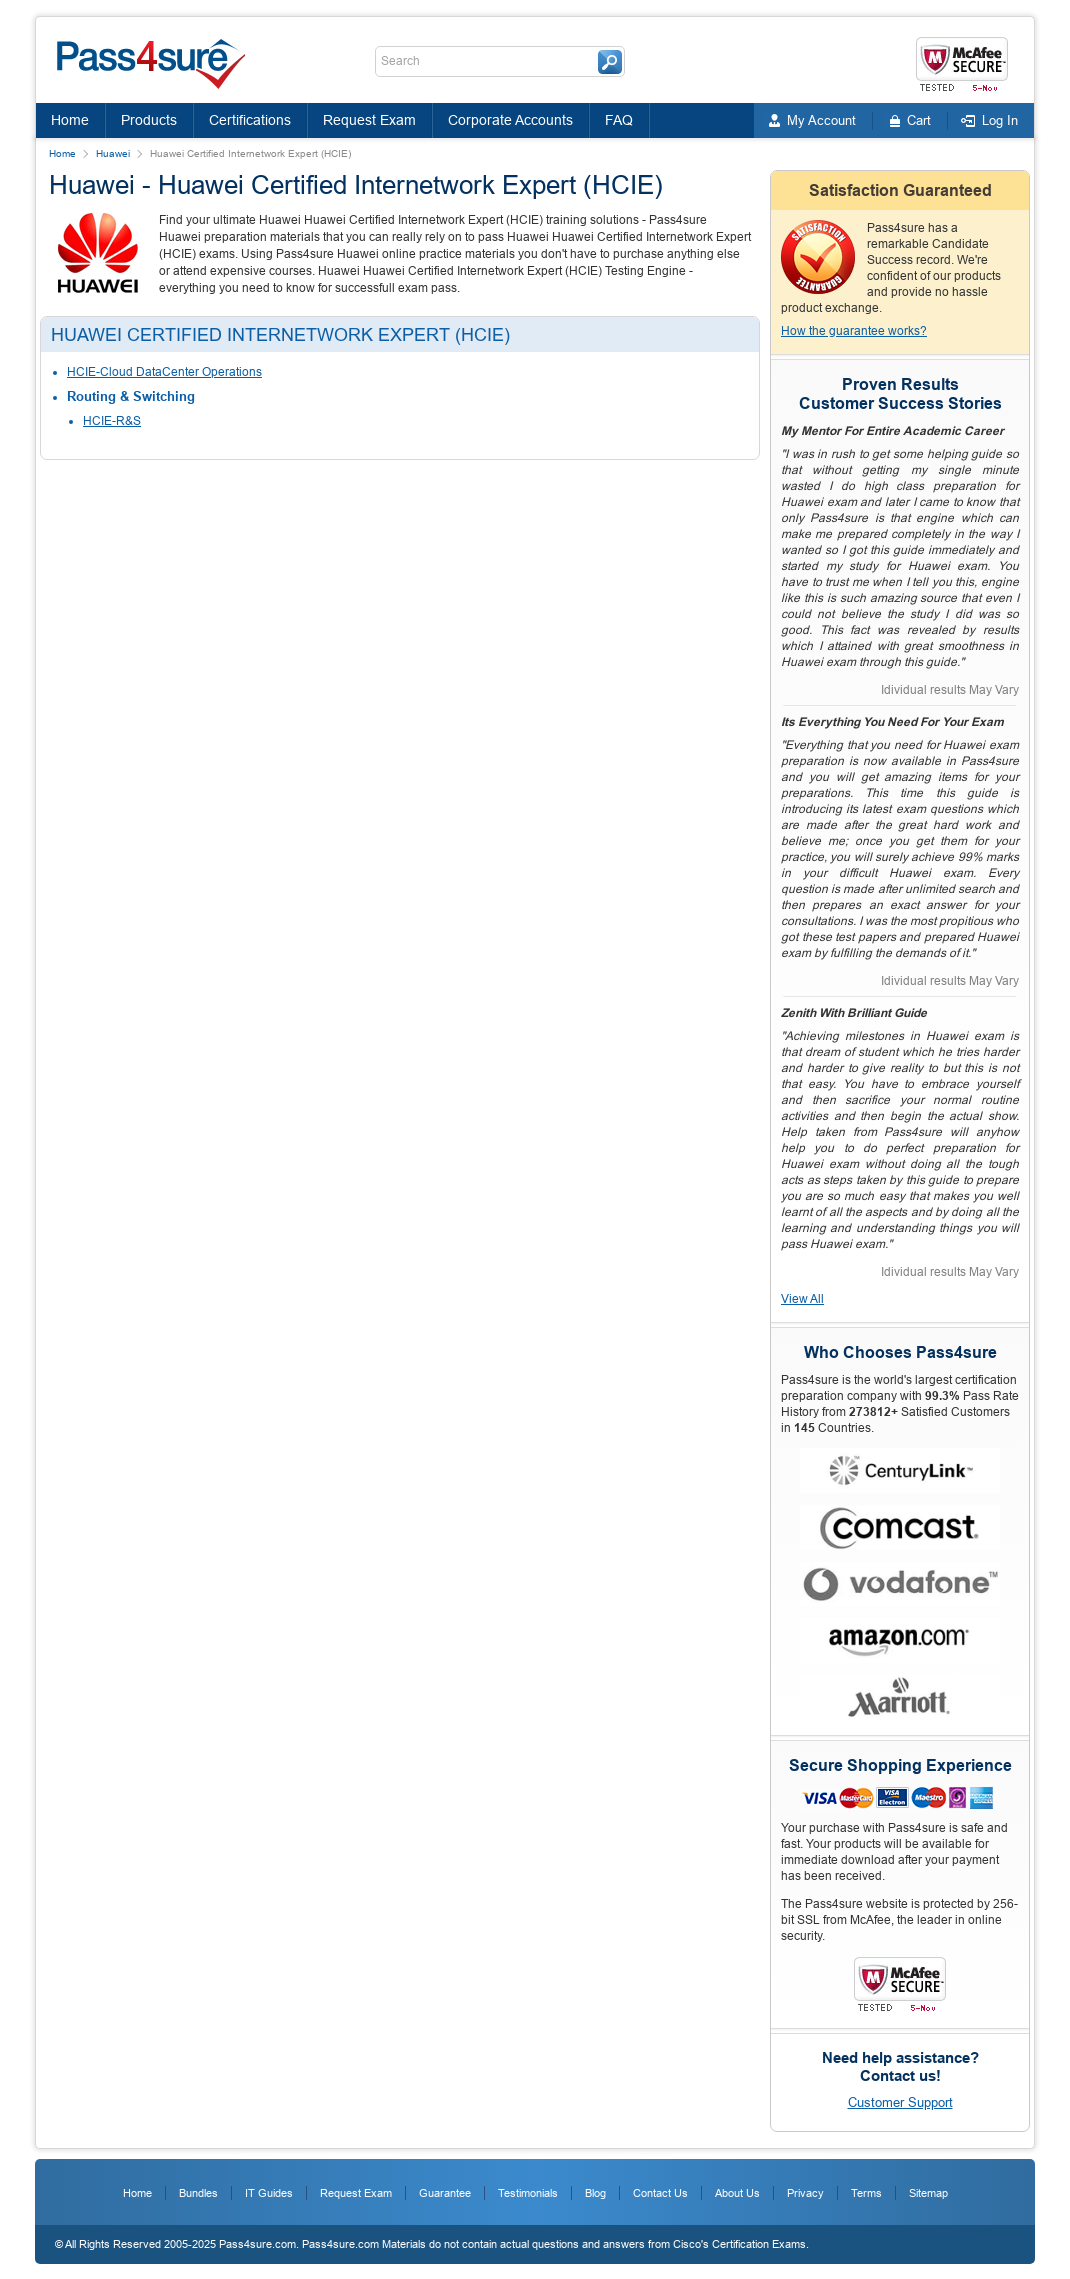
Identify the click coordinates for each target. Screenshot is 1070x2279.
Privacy (805, 2193)
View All (802, 1299)
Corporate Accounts (510, 120)
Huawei (113, 153)
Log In (1000, 120)
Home (70, 120)
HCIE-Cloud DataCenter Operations (164, 372)
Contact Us (660, 2193)
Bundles (198, 2193)
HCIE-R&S (112, 421)
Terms (866, 2193)
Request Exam (369, 120)
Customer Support (900, 2102)
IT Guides (269, 2193)
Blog (595, 2193)
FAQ (619, 120)
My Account (821, 120)
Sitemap (928, 2193)
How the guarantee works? (854, 331)
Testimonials (528, 2193)
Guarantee (445, 2193)
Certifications (250, 120)
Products (149, 120)
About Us (737, 2193)
